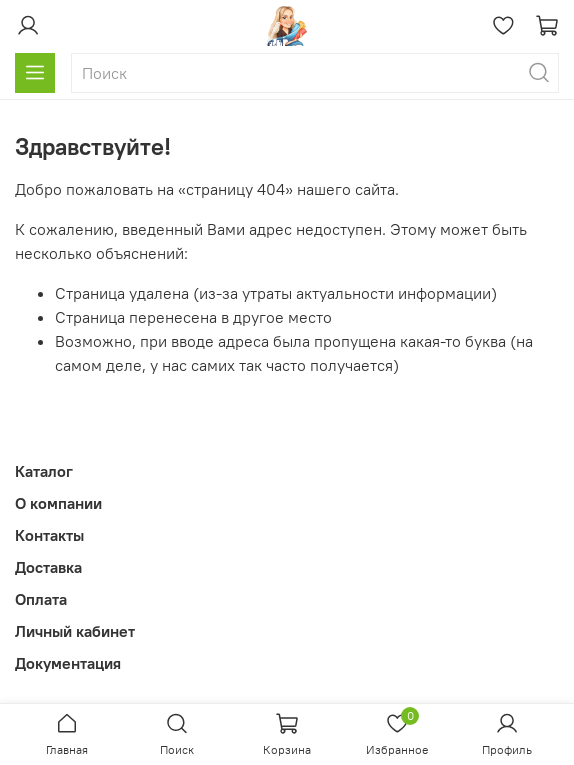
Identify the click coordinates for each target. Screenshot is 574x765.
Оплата (41, 599)
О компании (58, 503)
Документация (68, 663)
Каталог (44, 471)
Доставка (48, 567)
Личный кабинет (75, 631)
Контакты (49, 535)
